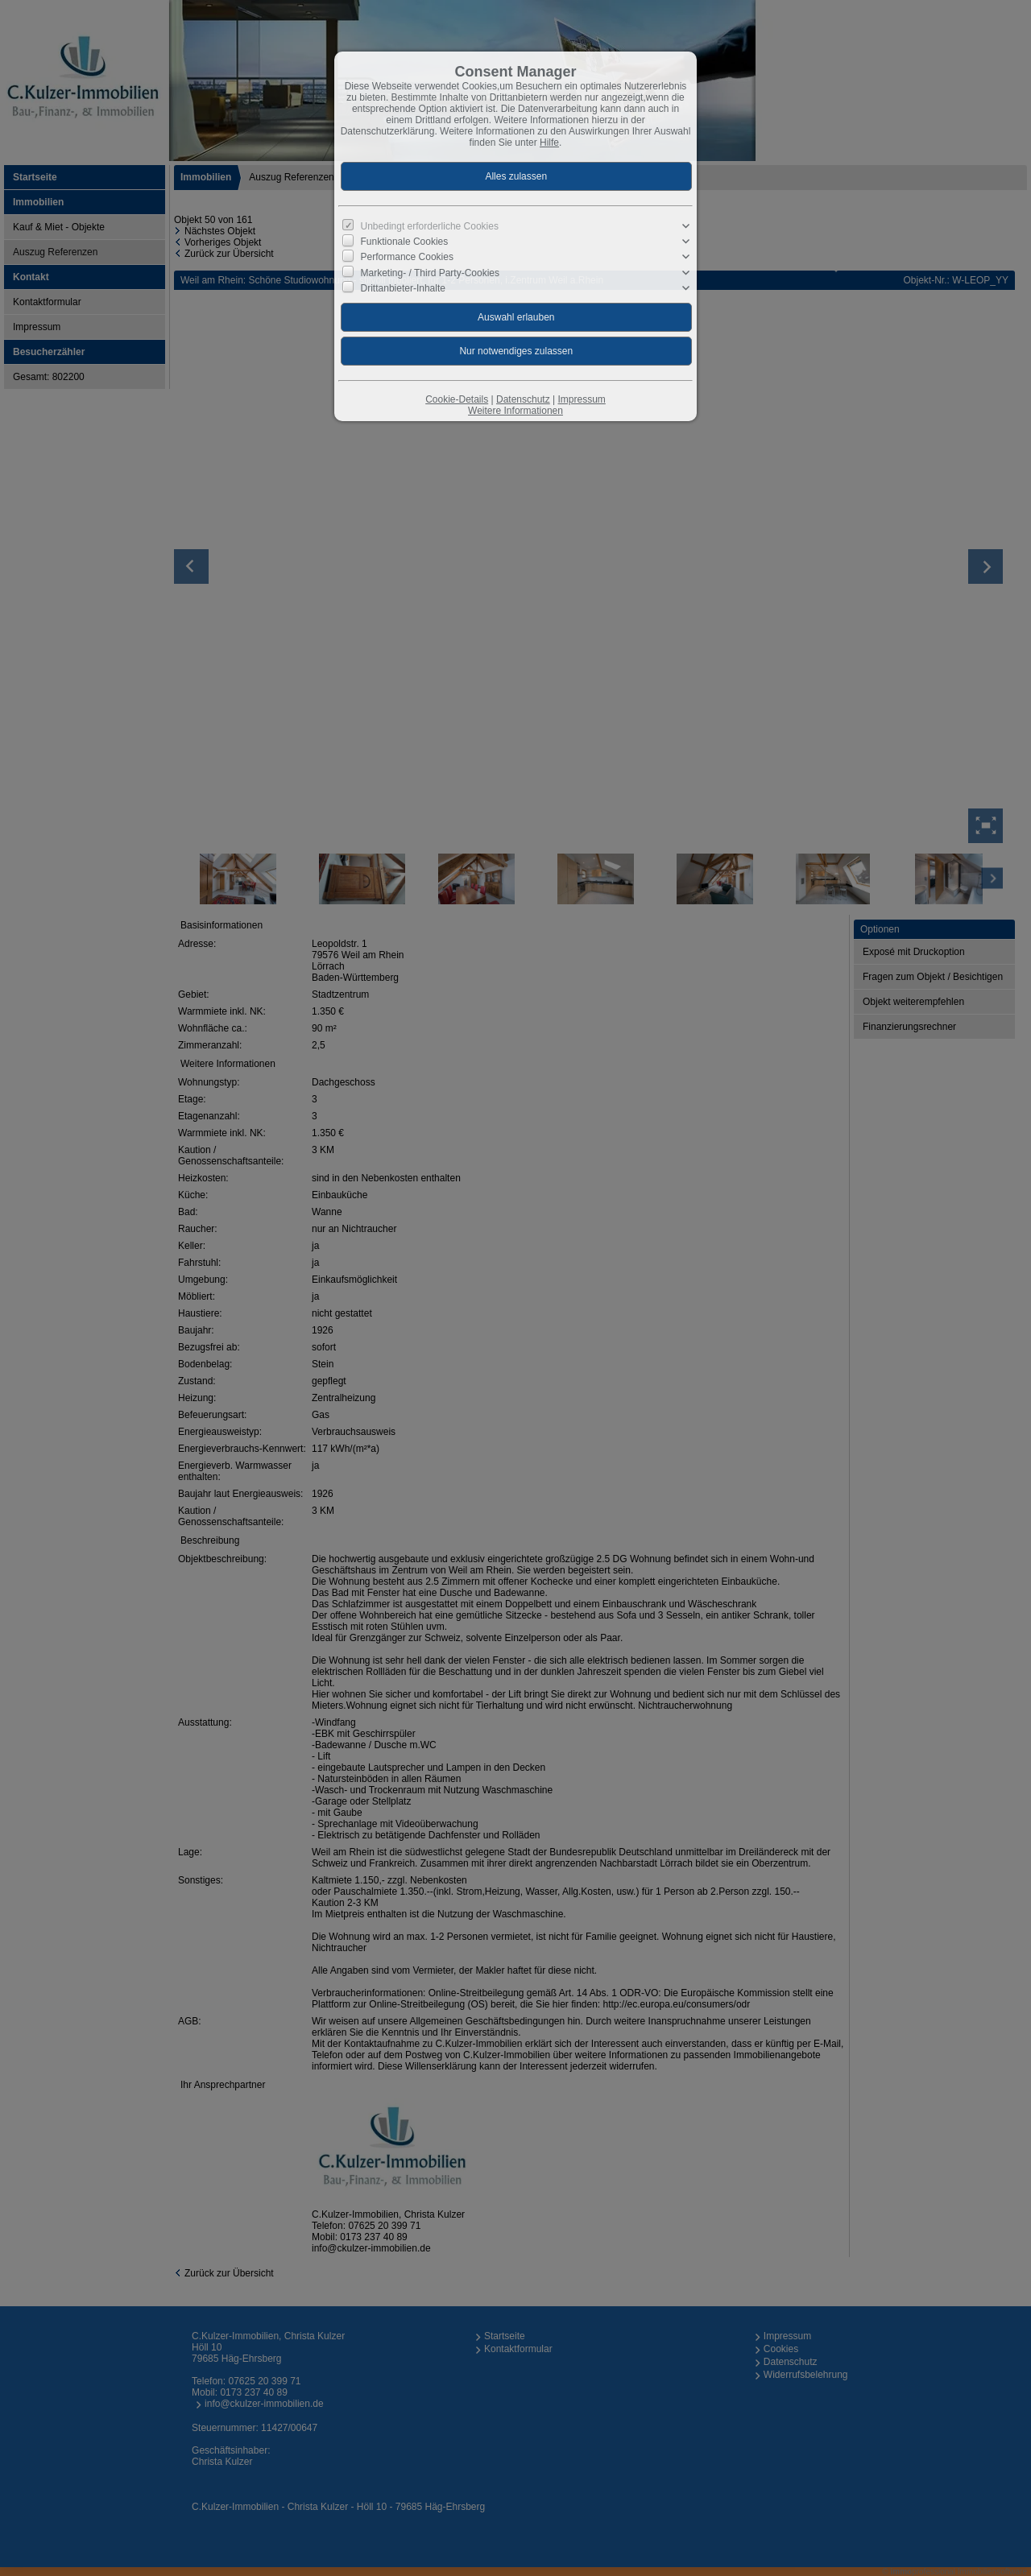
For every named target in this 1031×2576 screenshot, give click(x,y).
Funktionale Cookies (405, 241)
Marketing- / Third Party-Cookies (430, 272)
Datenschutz (523, 399)
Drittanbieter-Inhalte (403, 287)
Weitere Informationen (515, 410)
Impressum (581, 399)
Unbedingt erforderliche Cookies (430, 226)
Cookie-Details (456, 399)
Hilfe (549, 142)
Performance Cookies (407, 257)
